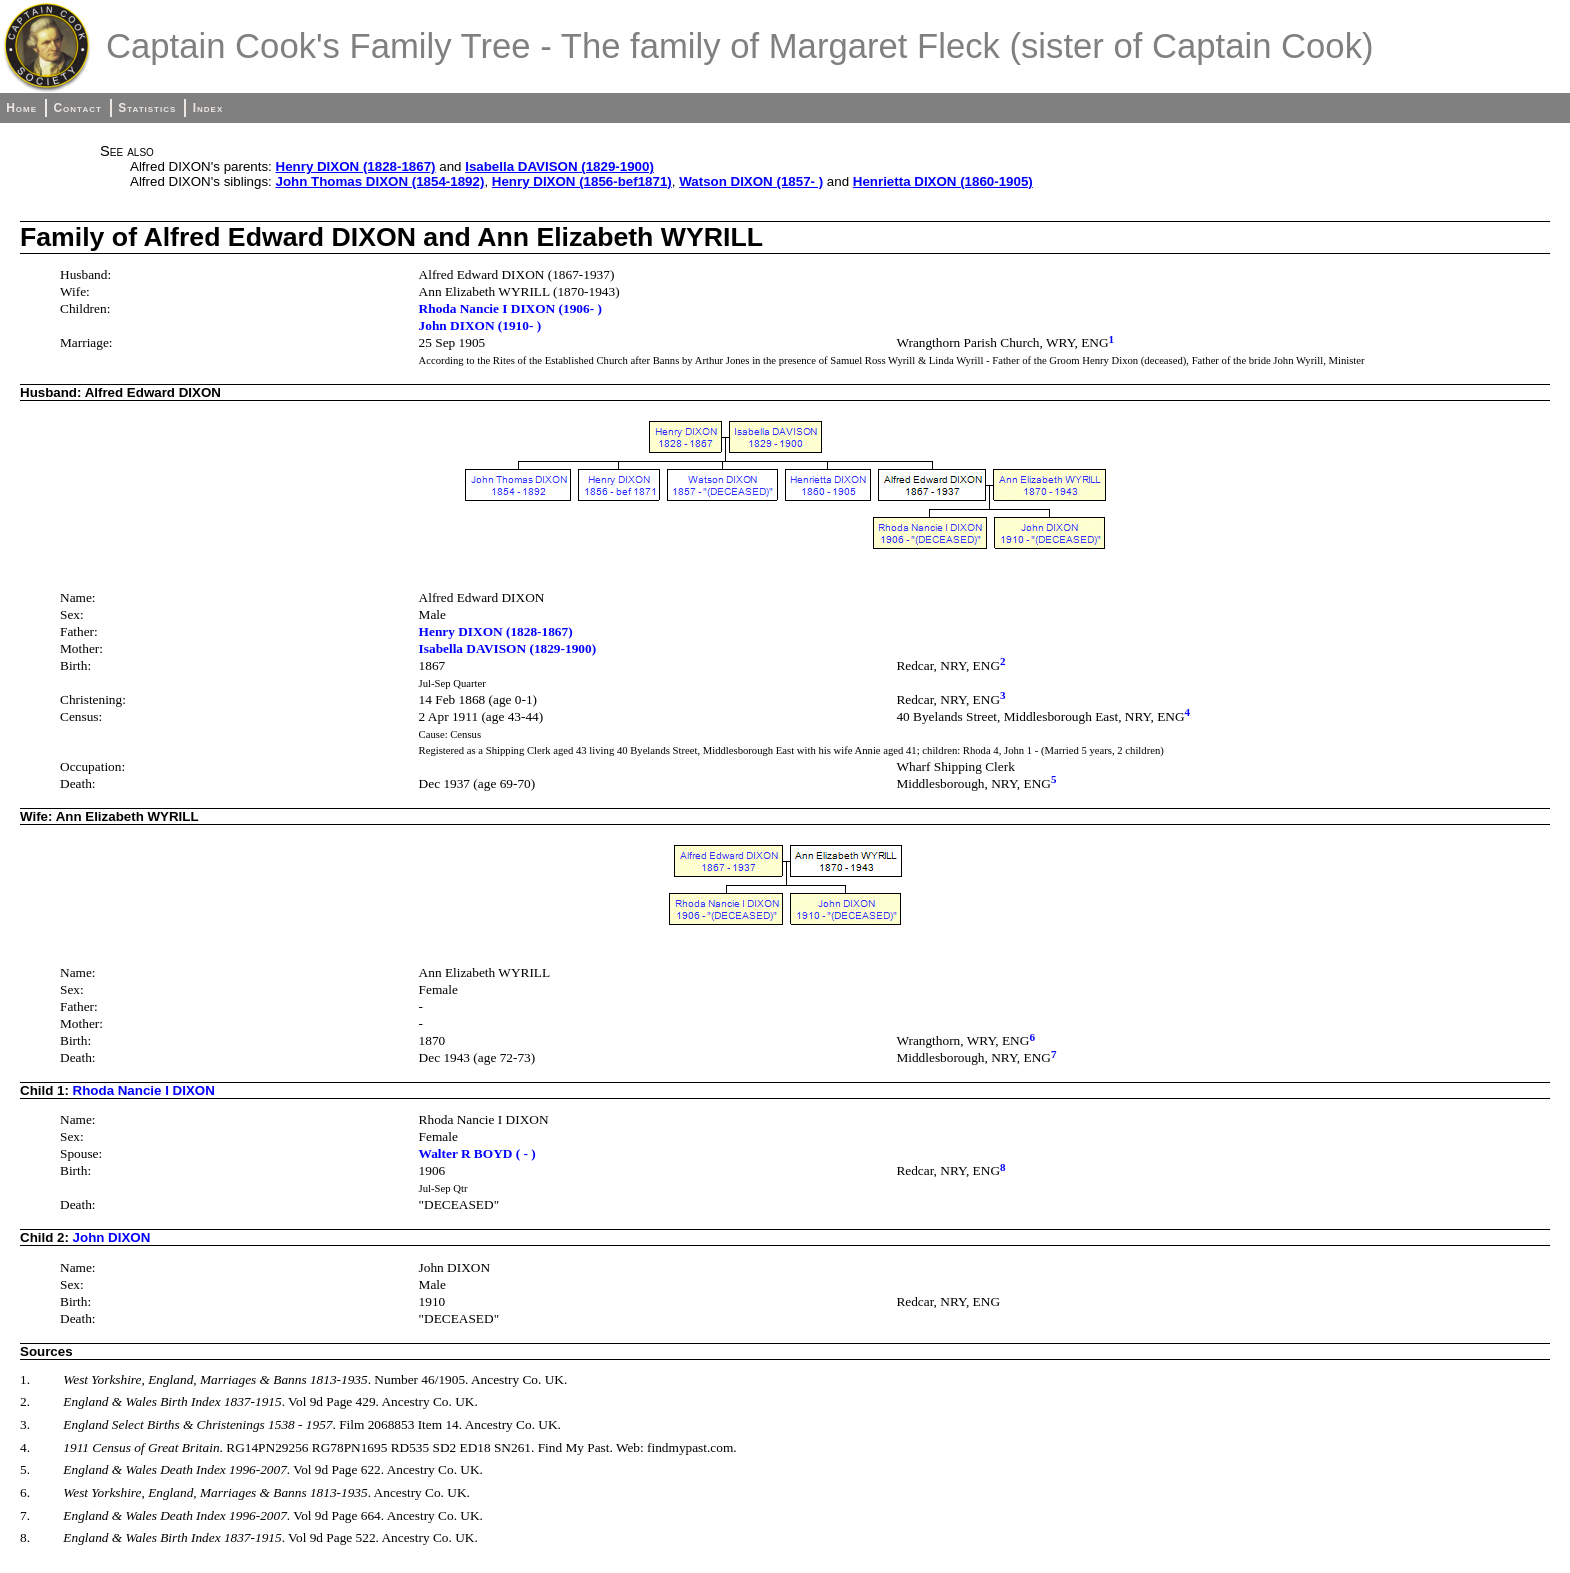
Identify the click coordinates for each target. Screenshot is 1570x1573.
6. (25, 1492)
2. (25, 1401)
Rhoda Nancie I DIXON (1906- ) (510, 308)
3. (25, 1424)
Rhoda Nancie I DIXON (144, 1090)
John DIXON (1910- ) (480, 325)
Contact (77, 108)
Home (21, 108)
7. (25, 1515)
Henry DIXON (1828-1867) (356, 166)
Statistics (147, 108)
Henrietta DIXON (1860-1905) (943, 181)
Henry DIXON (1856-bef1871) (582, 181)
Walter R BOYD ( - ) (477, 1153)
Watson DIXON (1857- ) (751, 181)
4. (25, 1447)
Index (208, 108)
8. (25, 1537)
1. (25, 1379)
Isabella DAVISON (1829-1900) (559, 166)
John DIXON (112, 1237)
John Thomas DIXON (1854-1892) (380, 181)
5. (25, 1469)
